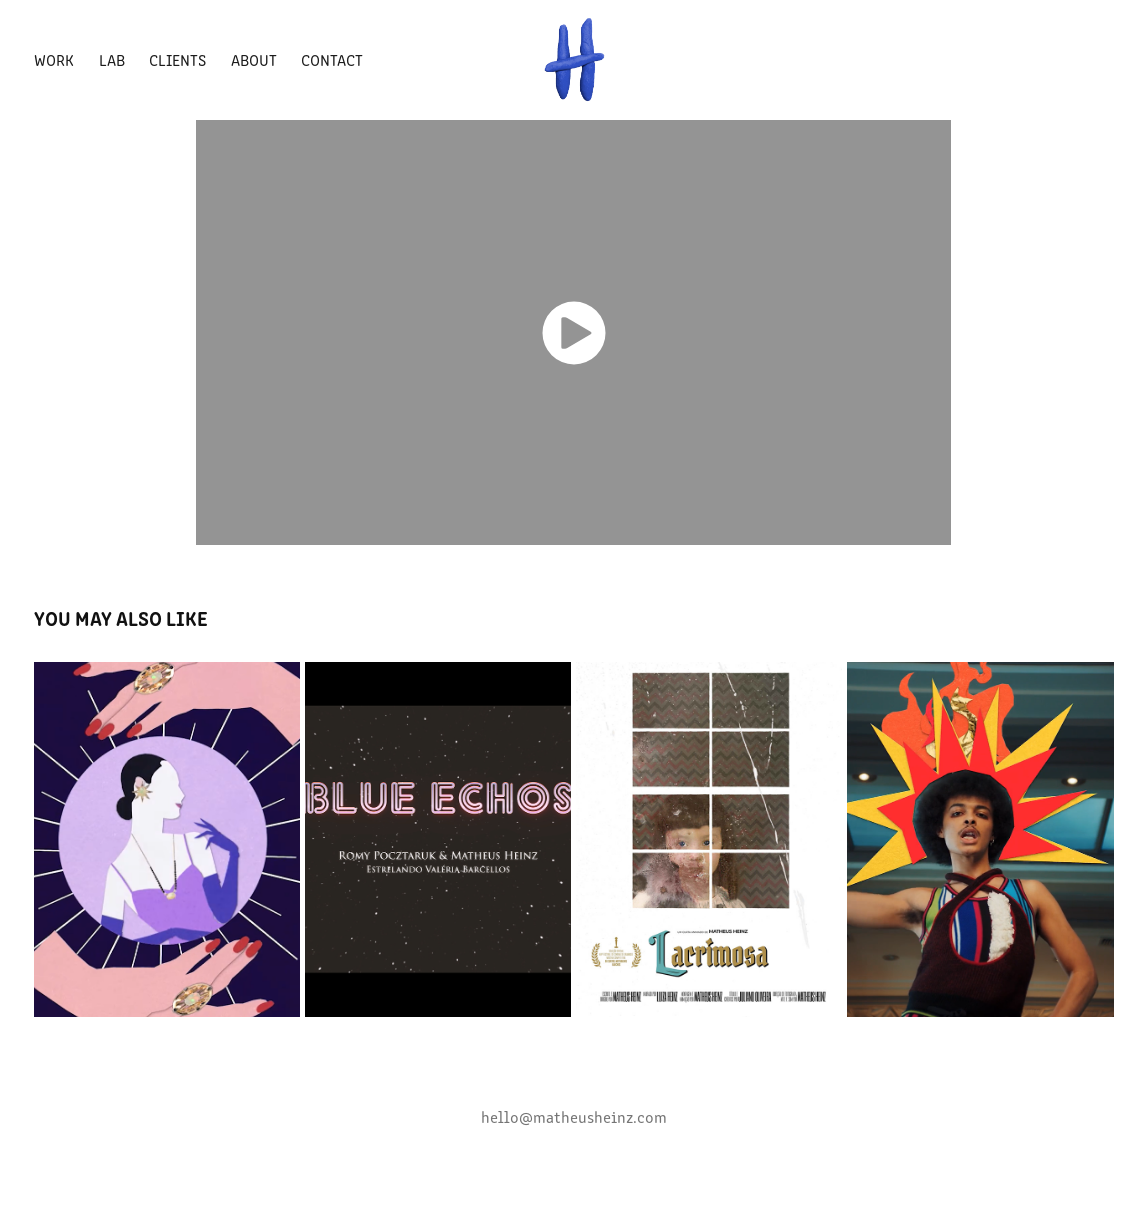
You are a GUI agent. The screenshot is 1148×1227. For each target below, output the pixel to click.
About (254, 59)
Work (54, 59)
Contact (332, 59)
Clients (177, 59)
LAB (112, 59)
